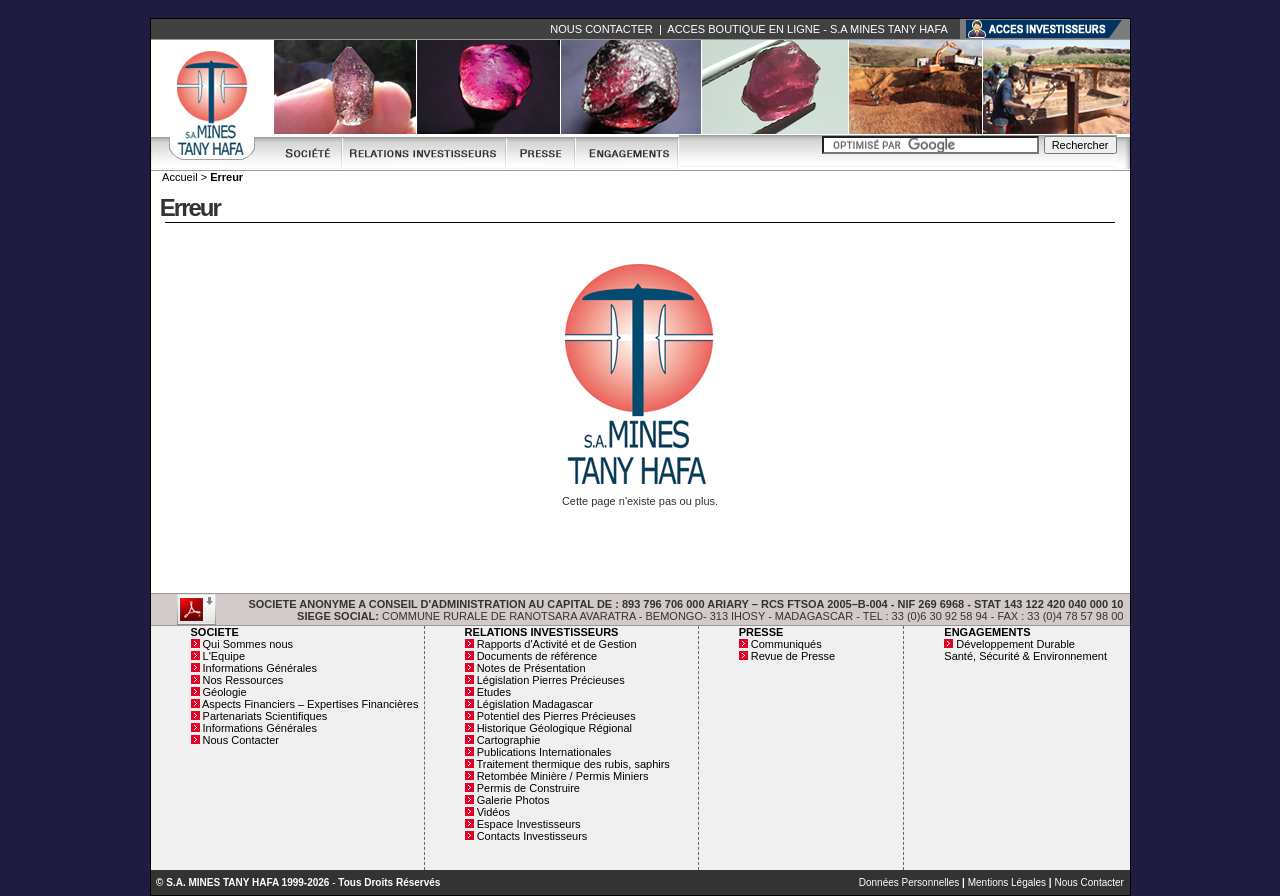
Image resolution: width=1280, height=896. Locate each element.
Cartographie (509, 740)
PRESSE (761, 632)
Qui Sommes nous (248, 644)
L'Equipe (224, 656)
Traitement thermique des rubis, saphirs (572, 764)
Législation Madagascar (535, 704)
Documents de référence (537, 656)
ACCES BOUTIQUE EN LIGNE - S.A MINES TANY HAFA (807, 29)
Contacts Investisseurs (532, 836)
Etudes (494, 692)
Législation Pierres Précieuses (551, 680)
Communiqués (786, 644)
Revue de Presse (793, 656)
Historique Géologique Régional (554, 728)
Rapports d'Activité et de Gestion (557, 644)
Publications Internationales (544, 752)
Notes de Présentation (531, 668)
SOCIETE (215, 632)
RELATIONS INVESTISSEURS (542, 632)
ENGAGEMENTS (987, 632)
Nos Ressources (243, 680)
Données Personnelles (909, 882)
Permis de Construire (528, 788)
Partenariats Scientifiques (265, 716)
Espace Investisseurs (529, 824)
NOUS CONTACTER (601, 29)
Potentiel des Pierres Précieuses (556, 716)
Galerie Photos (513, 800)
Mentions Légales (1007, 882)
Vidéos (493, 812)
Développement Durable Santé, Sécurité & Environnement (1025, 650)
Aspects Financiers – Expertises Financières (310, 704)
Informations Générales (260, 668)
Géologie (225, 692)
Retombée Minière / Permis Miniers (563, 776)
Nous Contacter (241, 740)
